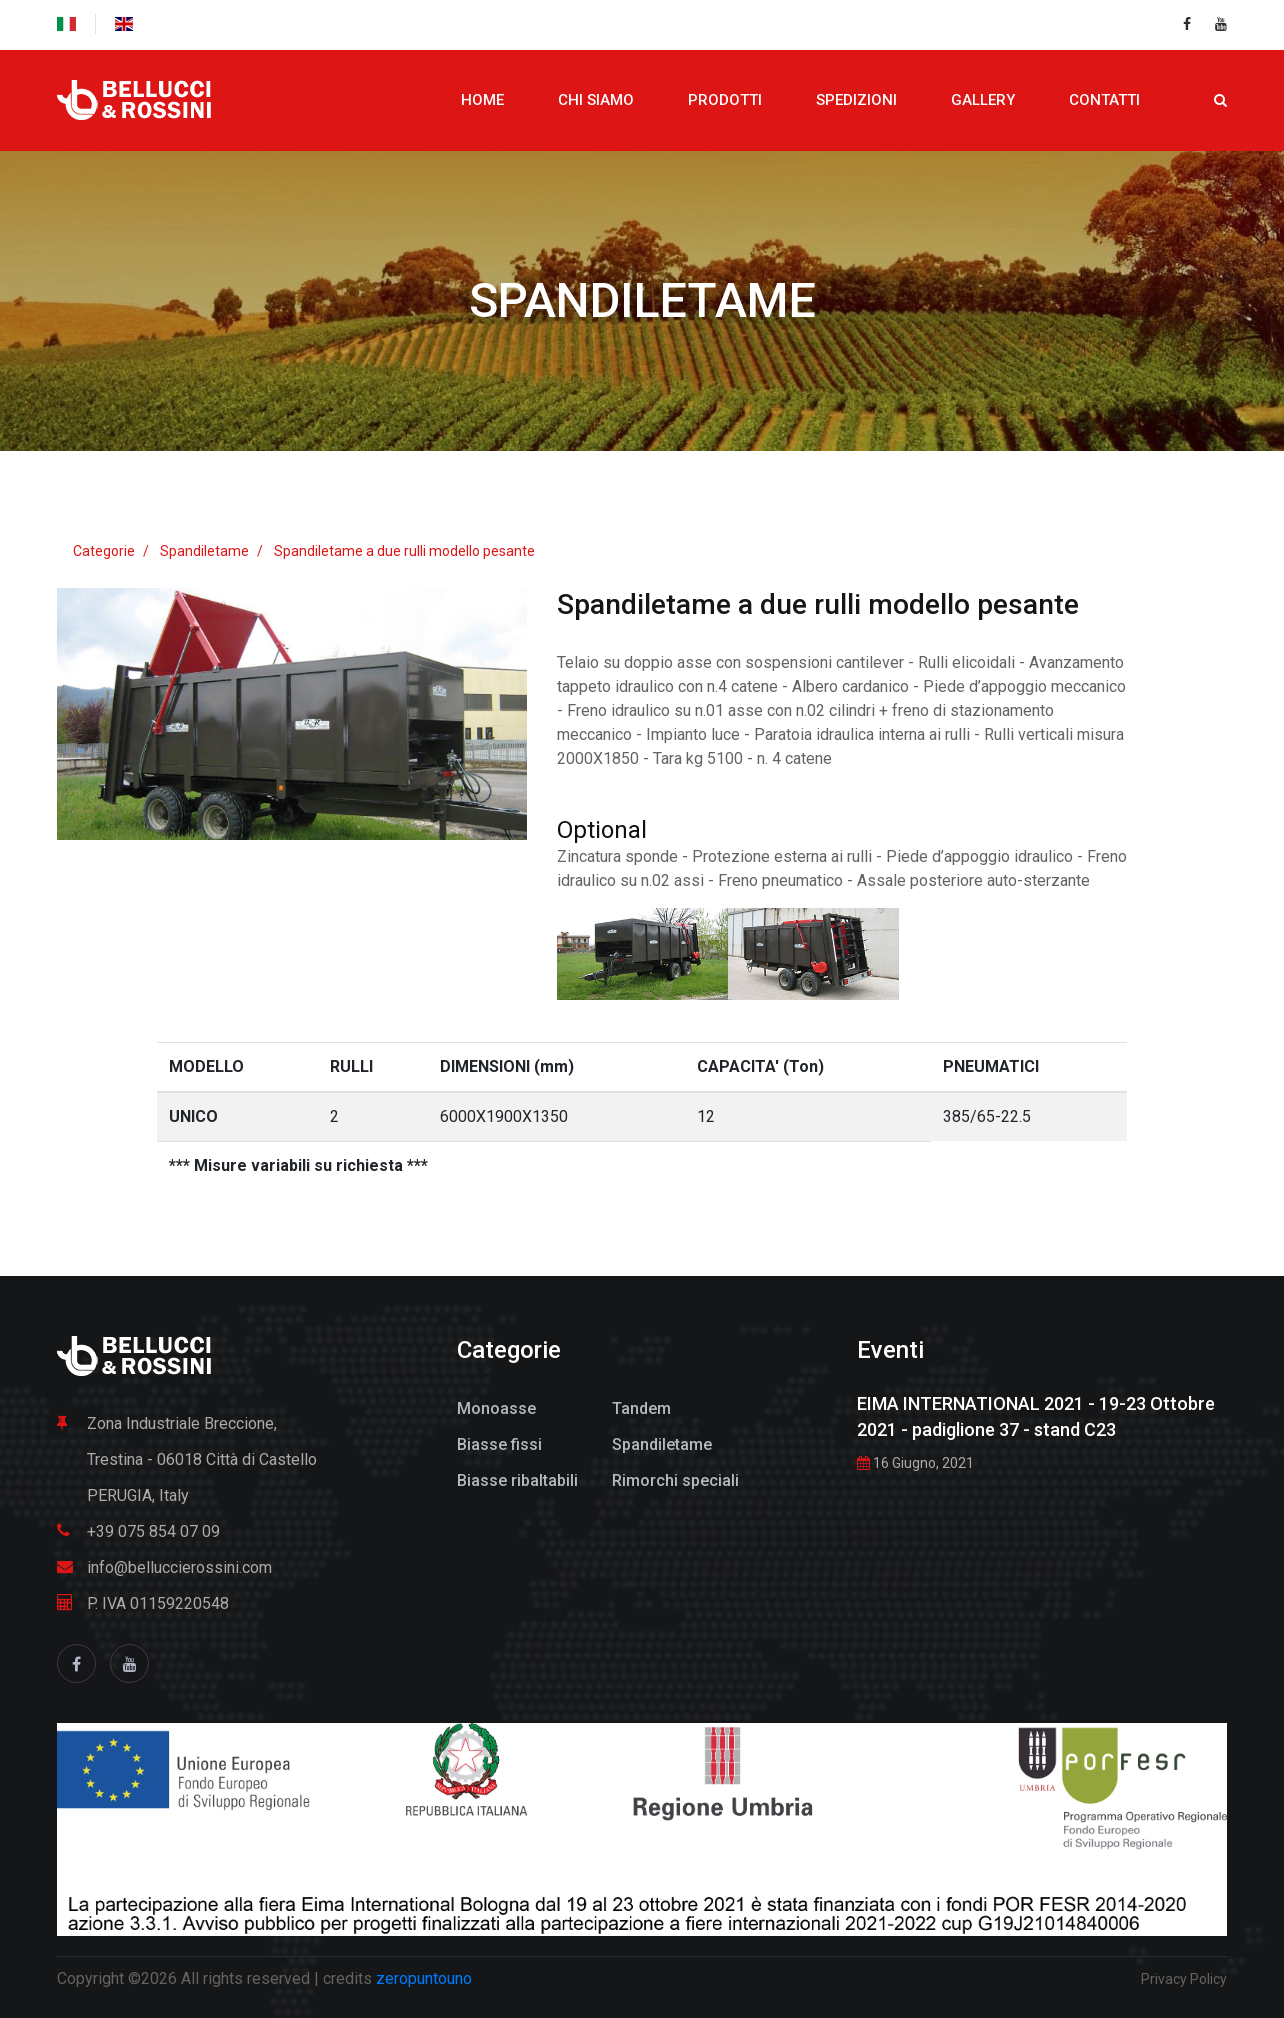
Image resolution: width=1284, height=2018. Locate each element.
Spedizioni (856, 100)
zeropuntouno (424, 1978)
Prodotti (725, 100)
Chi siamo (596, 100)
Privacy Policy (1184, 1979)
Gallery (983, 100)
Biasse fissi (499, 1444)
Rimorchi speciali (675, 1480)
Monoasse (496, 1408)
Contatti (1104, 100)
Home (482, 100)
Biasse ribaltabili (517, 1480)
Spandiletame (642, 300)
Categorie (104, 551)
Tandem (641, 1408)
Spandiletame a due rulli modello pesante (404, 551)
